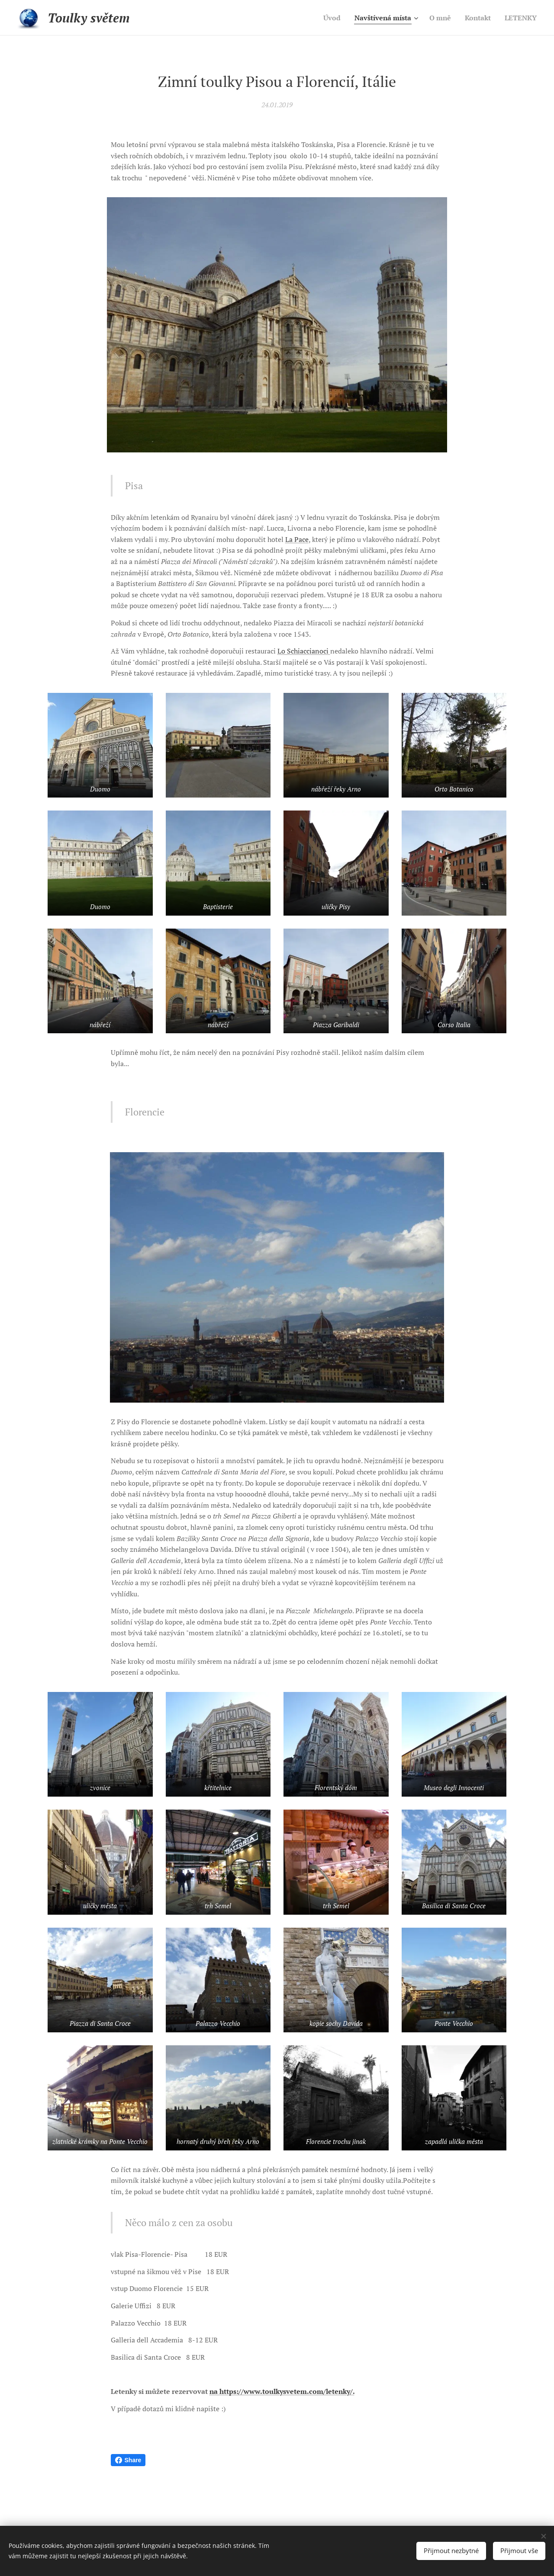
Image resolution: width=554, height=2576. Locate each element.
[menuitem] (321, 18)
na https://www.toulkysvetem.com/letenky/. (281, 2391)
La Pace (297, 539)
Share (128, 2460)
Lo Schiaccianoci (303, 651)
